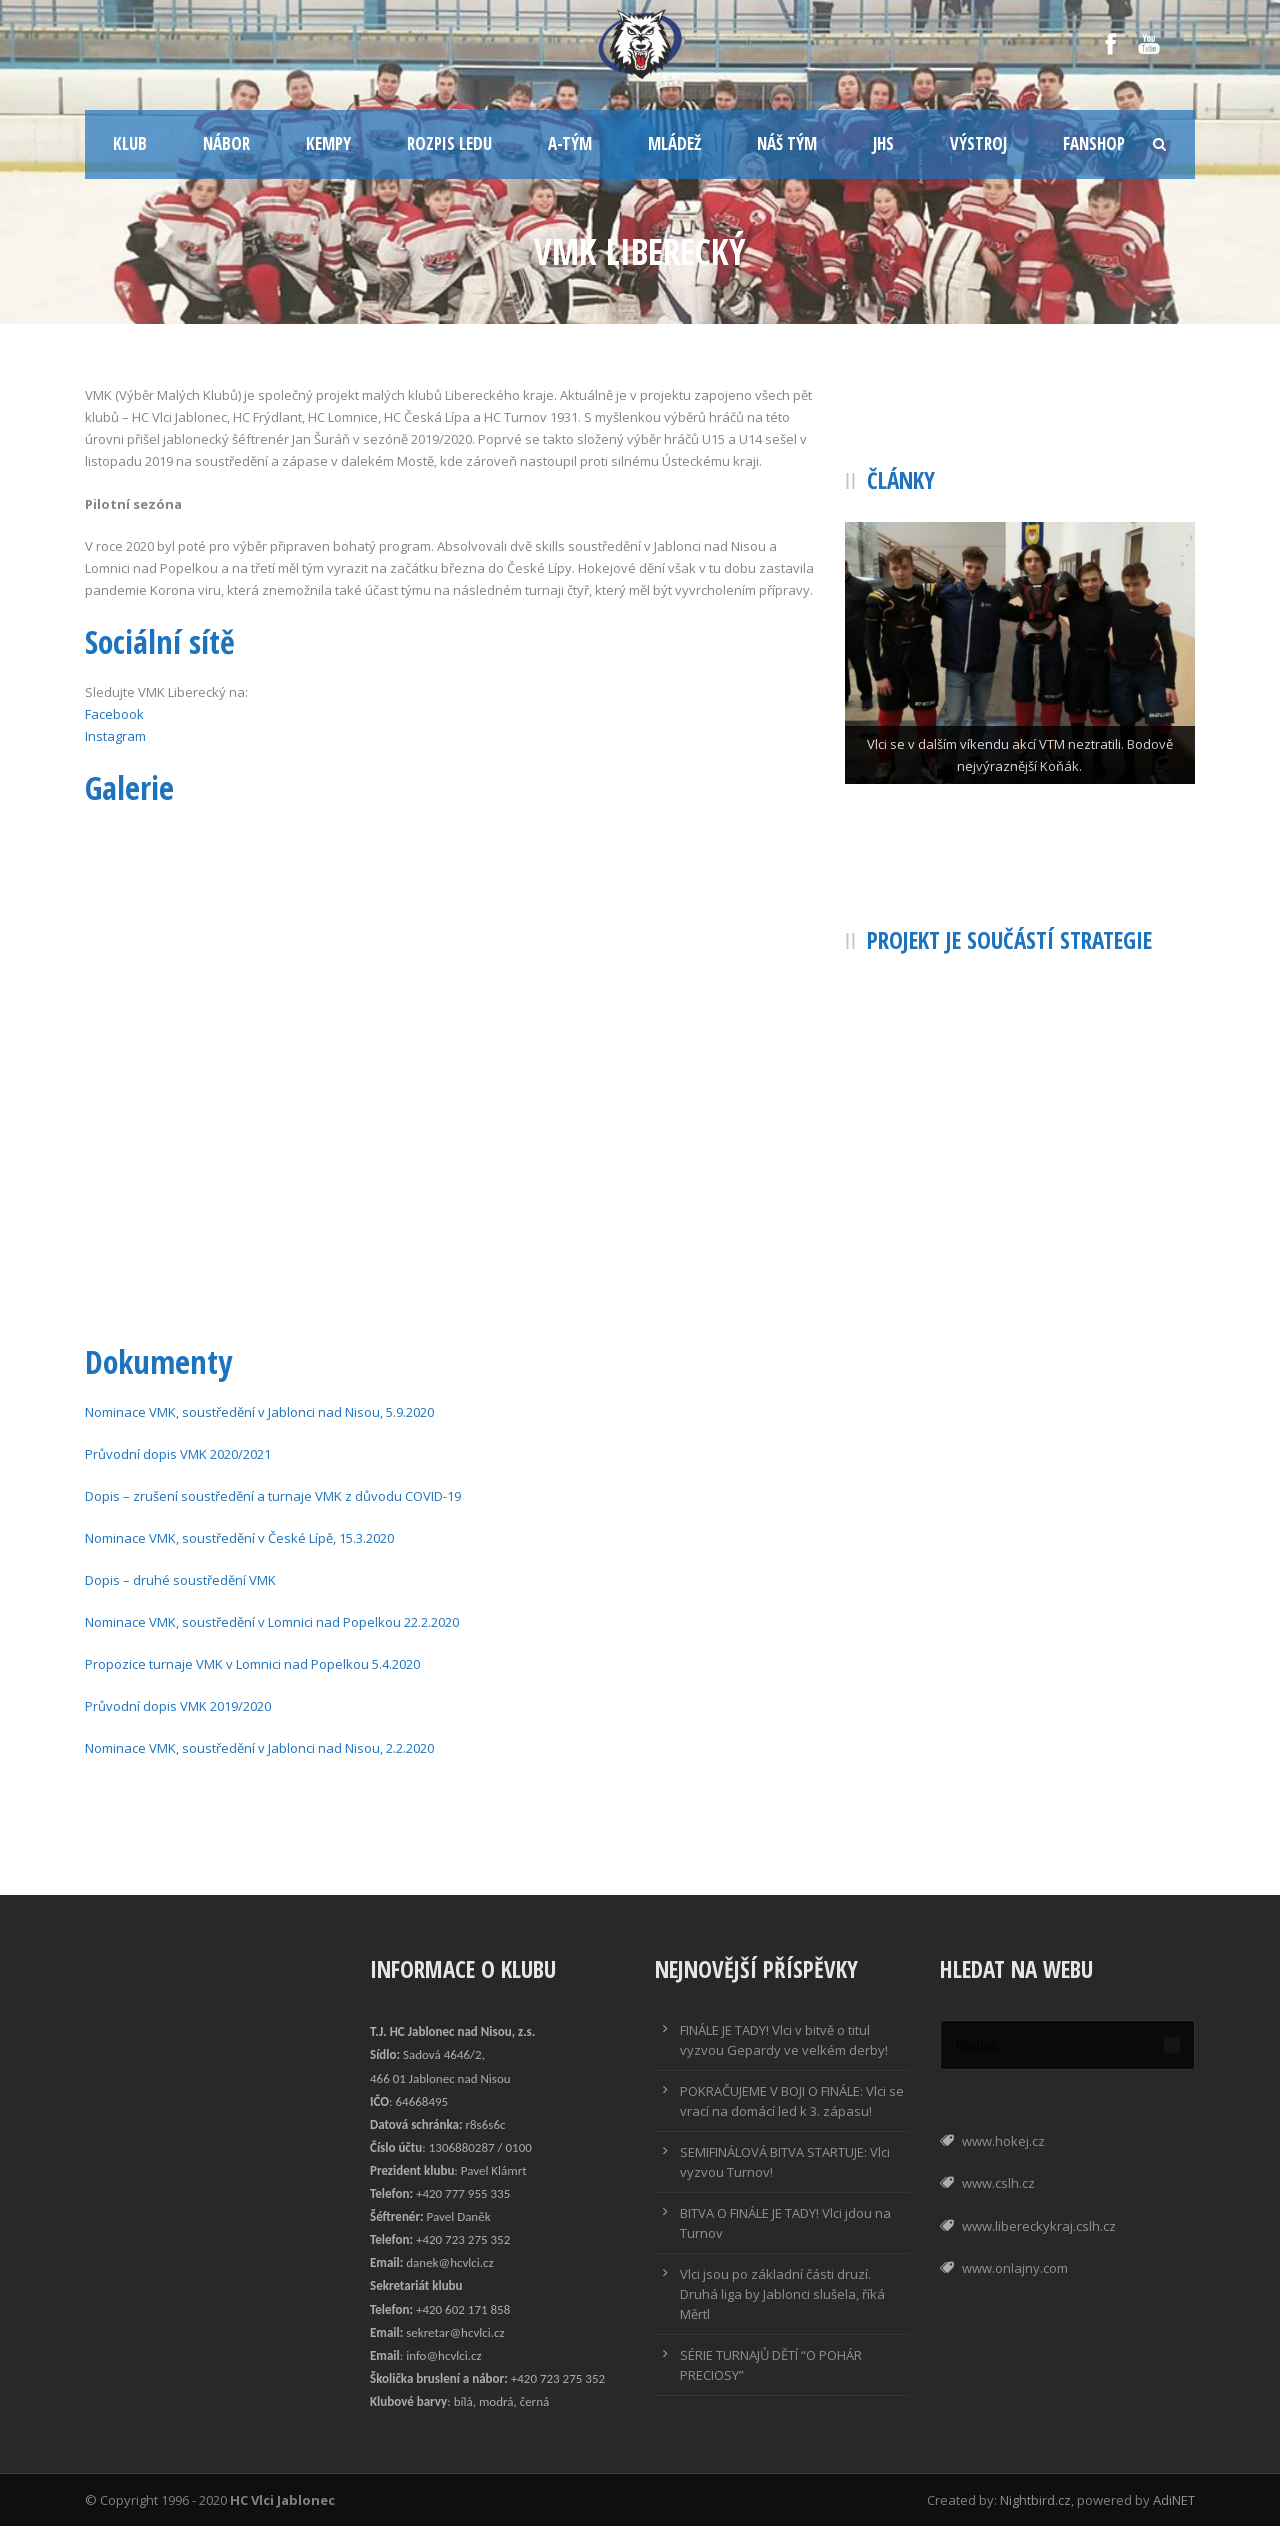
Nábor (226, 143)
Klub (130, 143)
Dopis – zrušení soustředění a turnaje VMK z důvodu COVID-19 (273, 1496)
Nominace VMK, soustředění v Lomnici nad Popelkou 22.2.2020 (272, 1622)
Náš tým (787, 143)
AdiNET (1174, 2500)
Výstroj (978, 143)
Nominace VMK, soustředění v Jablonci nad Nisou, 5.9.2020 (259, 1412)
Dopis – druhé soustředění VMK (180, 1580)
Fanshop (1094, 143)
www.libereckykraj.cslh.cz (1039, 2226)
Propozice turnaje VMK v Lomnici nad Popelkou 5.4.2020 (252, 1664)
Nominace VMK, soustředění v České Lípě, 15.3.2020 (239, 1538)
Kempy (328, 143)
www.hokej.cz (1003, 2141)
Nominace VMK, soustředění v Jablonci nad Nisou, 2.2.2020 (259, 1748)
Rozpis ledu (449, 143)
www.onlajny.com (1015, 2268)
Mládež (674, 143)
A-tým (570, 143)
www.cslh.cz (998, 2183)
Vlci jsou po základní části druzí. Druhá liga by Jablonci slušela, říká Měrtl (782, 2294)
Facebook (114, 714)
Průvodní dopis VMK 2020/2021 (178, 1454)
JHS (883, 143)
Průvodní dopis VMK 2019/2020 (178, 1706)
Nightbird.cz (1035, 2500)
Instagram (115, 736)
